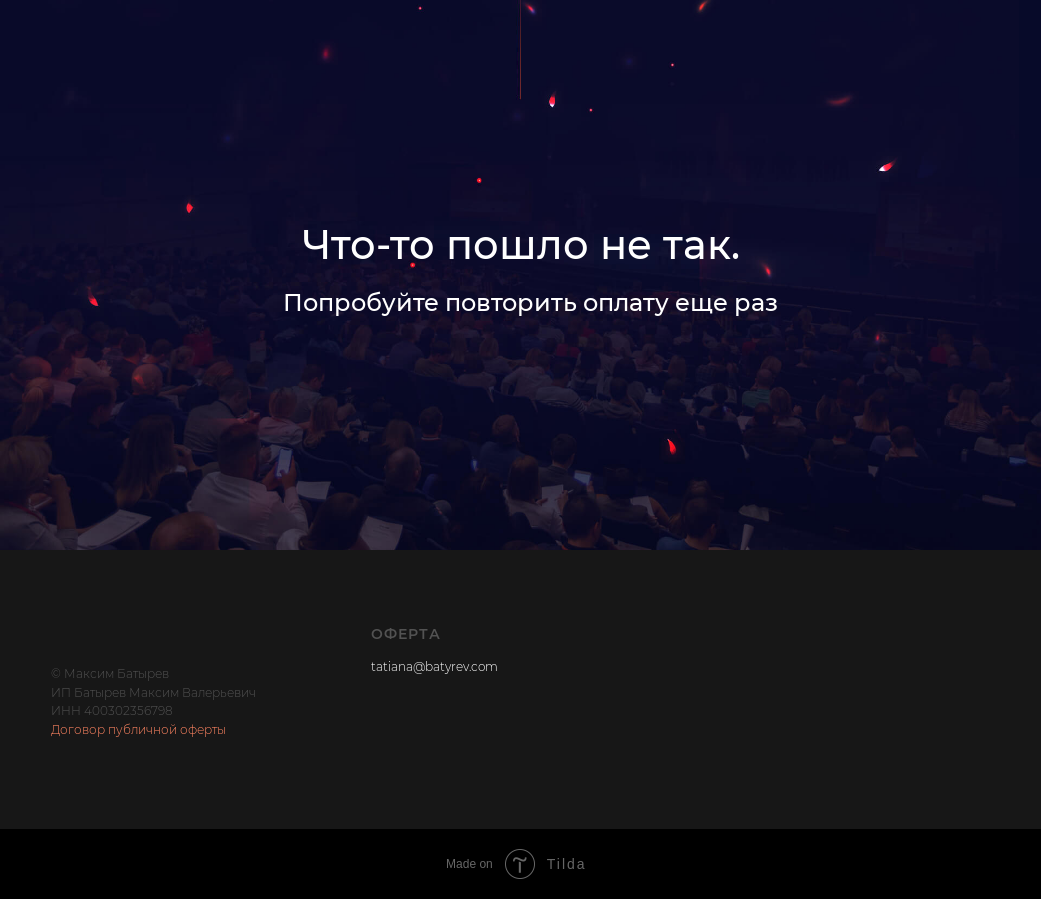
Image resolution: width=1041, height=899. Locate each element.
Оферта (406, 634)
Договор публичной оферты (138, 729)
